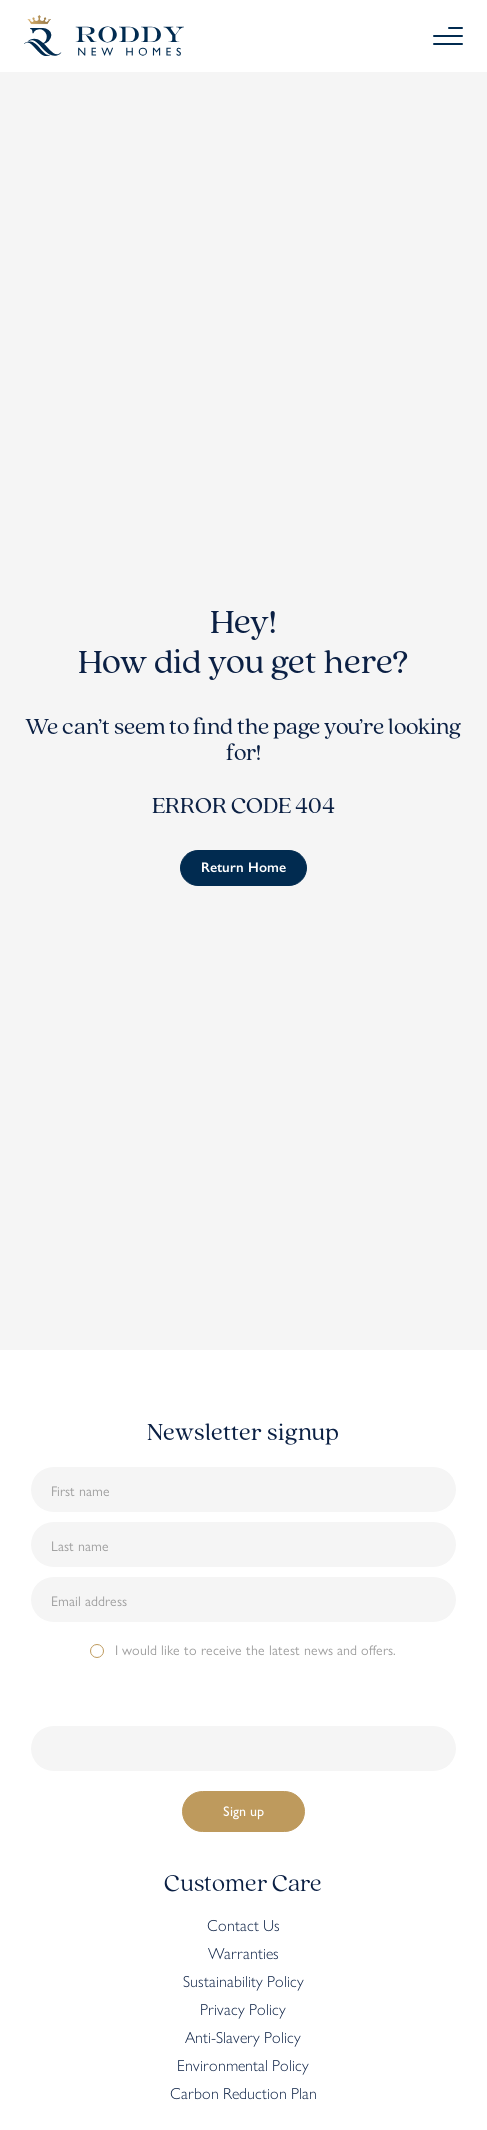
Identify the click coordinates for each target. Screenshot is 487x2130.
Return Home (243, 867)
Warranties (243, 1953)
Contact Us (243, 1925)
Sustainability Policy (243, 1981)
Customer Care (243, 1884)
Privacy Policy (243, 2009)
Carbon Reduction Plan (243, 2093)
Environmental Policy (243, 2065)
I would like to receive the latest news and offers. (255, 1649)
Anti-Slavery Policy (243, 2037)
